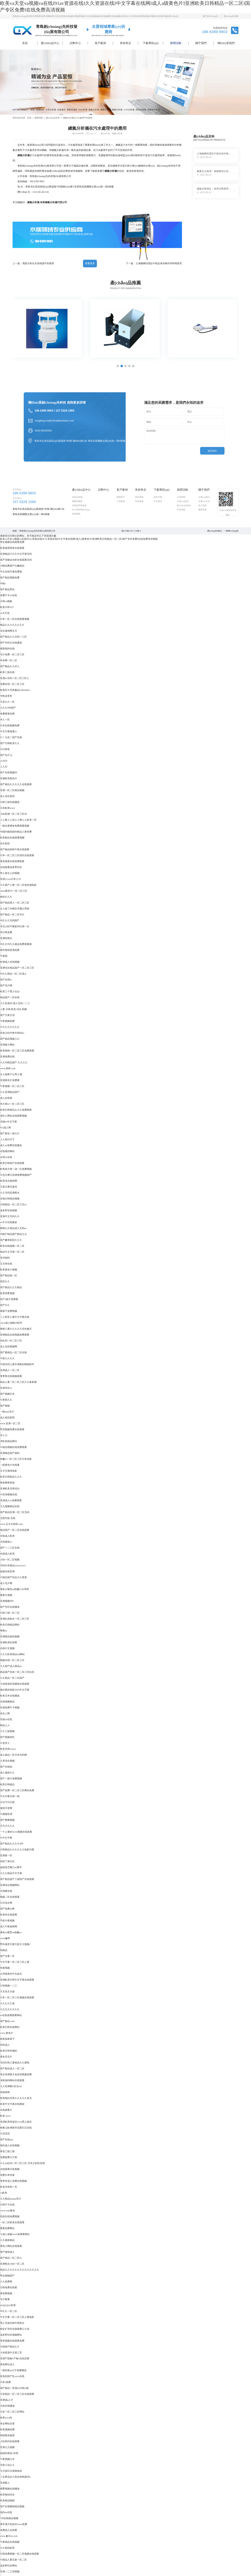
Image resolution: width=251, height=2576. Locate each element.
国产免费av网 (7, 1908)
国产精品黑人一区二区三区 (14, 902)
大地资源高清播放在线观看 (14, 1684)
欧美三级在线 (7, 672)
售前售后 (125, 43)
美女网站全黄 (7, 2423)
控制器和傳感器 (79, 514)
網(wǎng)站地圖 (231, 16)
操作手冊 (158, 506)
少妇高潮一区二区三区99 (13, 814)
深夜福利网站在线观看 (12, 2080)
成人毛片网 (6, 1583)
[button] (121, 366)
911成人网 (5, 1127)
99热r (3, 583)
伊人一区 (5, 719)
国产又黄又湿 (7, 1015)
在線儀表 (61, 109)
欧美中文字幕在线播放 (12, 2104)
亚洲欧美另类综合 (10, 1488)
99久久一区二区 (8, 2311)
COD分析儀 (129, 109)
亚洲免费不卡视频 (10, 1707)
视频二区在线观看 (10, 1897)
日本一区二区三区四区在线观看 (17, 855)
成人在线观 (6, 1098)
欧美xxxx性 (6, 2417)
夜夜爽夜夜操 (7, 1482)
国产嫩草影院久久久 (11, 1240)
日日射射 (5, 749)
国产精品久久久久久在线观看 (16, 784)
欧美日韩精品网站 (10, 1624)
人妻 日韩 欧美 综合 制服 (13, 1009)
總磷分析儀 (105, 109)
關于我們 (201, 43)
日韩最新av (6, 1542)
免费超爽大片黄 (8, 2157)
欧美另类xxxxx (8, 1749)
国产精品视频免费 (10, 577)
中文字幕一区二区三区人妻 (14, 1962)
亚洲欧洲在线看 (8, 1642)
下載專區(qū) (151, 43)
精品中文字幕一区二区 (12, 1252)
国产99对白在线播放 (11, 642)
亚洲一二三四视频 (10, 2571)
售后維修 (139, 510)
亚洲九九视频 (7, 2447)
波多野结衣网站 (8, 2565)
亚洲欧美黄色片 (8, 778)
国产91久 (5, 1305)
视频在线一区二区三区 (12, 1660)
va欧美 (3, 2193)
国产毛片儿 (6, 755)
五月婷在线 (6, 1263)
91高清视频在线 (8, 1494)
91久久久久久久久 (10, 1027)
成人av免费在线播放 (11, 1145)
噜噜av (3, 1630)
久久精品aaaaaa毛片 (10, 2198)
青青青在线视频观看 (11, 1376)
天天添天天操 (7, 1991)
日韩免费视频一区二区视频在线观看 (19, 2554)
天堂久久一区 (7, 702)
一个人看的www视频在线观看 (16, 1832)
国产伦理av (6, 979)
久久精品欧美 (7, 2548)
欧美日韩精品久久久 (11, 1476)
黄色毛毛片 (6, 2056)
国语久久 (5, 1281)
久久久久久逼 (7, 2003)
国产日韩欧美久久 (10, 743)
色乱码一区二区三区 (11, 1340)
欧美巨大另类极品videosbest (15, 690)
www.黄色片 (6, 2033)
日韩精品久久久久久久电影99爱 (17, 1849)
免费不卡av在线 (8, 595)
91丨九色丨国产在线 (11, 737)
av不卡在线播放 (8, 1222)
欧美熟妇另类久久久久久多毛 (16, 2098)
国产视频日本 (7, 1394)
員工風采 (202, 514)
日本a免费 (5, 2382)
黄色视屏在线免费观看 (12, 861)
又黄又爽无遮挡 (8, 1186)
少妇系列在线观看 (10, 2441)
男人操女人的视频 (10, 873)
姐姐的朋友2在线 (9, 2453)
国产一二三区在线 (10, 1547)
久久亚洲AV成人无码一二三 (15, 1003)
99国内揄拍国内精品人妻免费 (16, 831)
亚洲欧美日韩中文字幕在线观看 (17, 1979)
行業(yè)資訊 (183, 510)
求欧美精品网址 (8, 1441)
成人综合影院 (7, 796)
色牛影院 (5, 843)
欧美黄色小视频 (8, 1269)
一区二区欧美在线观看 (12, 2222)
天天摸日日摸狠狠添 (11, 2471)
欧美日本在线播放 (10, 1695)
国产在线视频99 (8, 772)
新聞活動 (175, 43)
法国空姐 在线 (7, 1518)
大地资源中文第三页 (11, 2352)
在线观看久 (6, 2110)
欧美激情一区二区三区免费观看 (17, 1050)
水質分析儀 (50, 109)
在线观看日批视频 (10, 2169)
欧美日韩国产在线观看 (12, 1163)
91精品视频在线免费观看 (13, 1447)
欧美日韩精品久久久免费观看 (16, 1110)
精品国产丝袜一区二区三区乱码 (17, 1672)
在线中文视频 (7, 1648)
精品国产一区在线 (10, 997)
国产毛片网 (6, 985)
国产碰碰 (5, 1405)
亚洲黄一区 (6, 1855)
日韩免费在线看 (8, 2287)
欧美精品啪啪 (7, 2500)
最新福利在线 (7, 648)
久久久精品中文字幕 (11, 1873)
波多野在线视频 (8, 1210)
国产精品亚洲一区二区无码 (14, 1512)
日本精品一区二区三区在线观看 (17, 2394)
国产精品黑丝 (7, 589)
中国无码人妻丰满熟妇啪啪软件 (17, 1364)
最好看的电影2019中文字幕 (14, 1689)
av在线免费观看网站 (11, 2015)
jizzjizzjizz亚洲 (8, 2305)
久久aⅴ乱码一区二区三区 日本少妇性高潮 (22, 2163)
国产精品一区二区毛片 (12, 914)
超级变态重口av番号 (11, 1867)
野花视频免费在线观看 (12, 1429)
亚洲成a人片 (6, 2400)
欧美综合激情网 (8, 1181)
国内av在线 (6, 2512)
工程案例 (121, 510)
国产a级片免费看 (9, 1299)
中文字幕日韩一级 (10, 1796)
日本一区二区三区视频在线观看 (17, 1997)
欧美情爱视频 (7, 1293)
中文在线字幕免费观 (11, 571)
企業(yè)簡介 (204, 506)
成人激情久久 (7, 1772)
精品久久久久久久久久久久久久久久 (19, 2269)
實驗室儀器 (72, 109)
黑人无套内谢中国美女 (12, 2323)
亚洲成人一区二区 (10, 1370)
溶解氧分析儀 (153, 109)
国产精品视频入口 (10, 1039)
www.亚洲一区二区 (10, 1423)
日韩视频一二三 (8, 1985)
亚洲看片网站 (7, 1044)
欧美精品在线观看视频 (12, 837)
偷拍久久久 (6, 897)
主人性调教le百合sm (11, 2086)
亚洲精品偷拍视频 (10, 1636)
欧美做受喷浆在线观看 (12, 548)
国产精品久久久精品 (11, 1287)
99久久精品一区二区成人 (13, 973)
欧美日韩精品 (7, 1784)
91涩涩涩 (5, 2133)
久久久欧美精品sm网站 (12, 1654)
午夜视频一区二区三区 (12, 1086)
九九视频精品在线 (10, 1506)
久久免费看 (6, 2281)
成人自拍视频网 (8, 1346)
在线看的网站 (7, 1151)
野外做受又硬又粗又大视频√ (15, 1944)
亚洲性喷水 (6, 938)
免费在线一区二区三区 (12, 684)
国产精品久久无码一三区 (13, 636)
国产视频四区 (7, 1737)
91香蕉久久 (6, 1400)
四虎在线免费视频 (10, 2216)
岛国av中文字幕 (8, 1121)
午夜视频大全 (7, 2459)
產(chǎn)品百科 (53, 118)
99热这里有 (6, 696)
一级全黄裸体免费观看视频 (14, 825)
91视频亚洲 (6, 1814)
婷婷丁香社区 (7, 1861)
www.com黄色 (7, 2210)
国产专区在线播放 (10, 1607)
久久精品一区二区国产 (12, 1678)
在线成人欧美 (7, 1536)
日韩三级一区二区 (10, 1613)
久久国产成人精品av (11, 1666)
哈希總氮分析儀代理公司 (53, 202)
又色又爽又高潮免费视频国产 (16, 1175)
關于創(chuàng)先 (211, 16)
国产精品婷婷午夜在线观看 (14, 849)
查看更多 (90, 263)
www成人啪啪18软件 (11, 1323)
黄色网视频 (6, 2293)
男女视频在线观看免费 (12, 542)
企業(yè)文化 (204, 510)
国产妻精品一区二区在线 (13, 1352)
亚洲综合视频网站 (10, 1885)
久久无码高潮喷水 (10, 1192)
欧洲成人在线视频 (10, 962)
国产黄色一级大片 (10, 1133)
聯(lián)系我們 (226, 43)
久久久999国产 (8, 707)
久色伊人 (5, 1743)
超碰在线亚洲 (7, 1571)
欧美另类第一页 (8, 2187)
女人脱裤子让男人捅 (11, 1074)
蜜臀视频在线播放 (10, 2488)
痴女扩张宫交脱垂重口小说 (14, 2329)
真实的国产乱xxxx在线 (12, 2376)
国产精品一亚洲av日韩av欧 (14, 2388)
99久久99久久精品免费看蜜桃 (16, 944)
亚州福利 (5, 1257)
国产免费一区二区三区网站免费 (17, 1790)
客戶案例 (100, 43)
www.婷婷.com (8, 1068)
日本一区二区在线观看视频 (14, 619)
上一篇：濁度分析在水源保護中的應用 (33, 263)
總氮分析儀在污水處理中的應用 (77, 118)
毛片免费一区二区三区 (12, 654)
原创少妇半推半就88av (12, 1033)
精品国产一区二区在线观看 (14, 1530)
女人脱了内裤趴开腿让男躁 (14, 908)
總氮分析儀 (117, 109)
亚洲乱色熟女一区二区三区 (14, 1618)
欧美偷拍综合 (7, 2494)
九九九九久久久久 (10, 2009)
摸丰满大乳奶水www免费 (13, 2524)
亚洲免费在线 (7, 1056)
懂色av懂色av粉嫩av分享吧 (14, 1589)
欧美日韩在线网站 (10, 2027)
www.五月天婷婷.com (11, 1524)
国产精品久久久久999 (11, 1843)
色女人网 (5, 1713)
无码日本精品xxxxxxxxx (13, 1565)
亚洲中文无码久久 (10, 1216)
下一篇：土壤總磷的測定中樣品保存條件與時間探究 (154, 263)
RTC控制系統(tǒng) (81, 518)
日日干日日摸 (7, 1802)
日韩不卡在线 (7, 2204)
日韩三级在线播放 (10, 802)
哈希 (33, 109)
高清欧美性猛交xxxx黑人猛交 (16, 2122)
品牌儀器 (76, 523)
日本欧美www (7, 808)
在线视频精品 (7, 1701)
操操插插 (5, 2092)
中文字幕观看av (8, 731)
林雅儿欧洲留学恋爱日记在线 (16, 2127)
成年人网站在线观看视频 (13, 1115)
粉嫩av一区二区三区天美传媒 (16, 1459)
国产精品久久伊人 (10, 666)
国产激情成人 (7, 2252)
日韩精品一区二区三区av (13, 1204)
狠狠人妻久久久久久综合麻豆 (16, 1329)
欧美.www (5, 2116)
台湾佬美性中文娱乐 (11, 1974)
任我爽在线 (6, 1891)
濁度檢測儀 (141, 109)
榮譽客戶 (121, 506)
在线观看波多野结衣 (11, 867)
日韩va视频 (6, 601)
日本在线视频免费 (10, 725)
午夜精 (3, 956)
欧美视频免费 (7, 2429)
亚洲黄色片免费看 (10, 1080)
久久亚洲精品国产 (10, 1092)
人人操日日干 (7, 1139)
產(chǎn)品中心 (50, 43)
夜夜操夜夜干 (7, 2039)
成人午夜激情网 (8, 1926)
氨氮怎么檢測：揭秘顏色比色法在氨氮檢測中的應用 (214, 172)
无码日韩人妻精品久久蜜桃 (14, 2062)
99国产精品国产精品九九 (13, 1234)
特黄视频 (5, 1968)
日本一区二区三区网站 (12, 2411)
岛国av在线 (6, 1719)
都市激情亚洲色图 (10, 950)
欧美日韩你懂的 (8, 2050)
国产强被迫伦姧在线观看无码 (16, 560)
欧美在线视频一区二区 (12, 1246)
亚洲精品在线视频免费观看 (14, 1334)
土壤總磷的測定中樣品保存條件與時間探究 (214, 154)
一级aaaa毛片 (7, 1411)
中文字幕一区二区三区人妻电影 (17, 2317)
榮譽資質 (202, 518)
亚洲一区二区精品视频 (12, 790)
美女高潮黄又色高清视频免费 (16, 2074)
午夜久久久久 (7, 1358)
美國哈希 (40, 109)
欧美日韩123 (6, 607)
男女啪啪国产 (7, 2275)
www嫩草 (5, 1938)
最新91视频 (6, 1595)
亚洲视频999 (6, 1601)
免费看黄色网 (7, 713)
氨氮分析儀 (94, 109)
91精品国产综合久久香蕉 (13, 1577)
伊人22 (3, 1435)
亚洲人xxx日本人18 (10, 879)
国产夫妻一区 (7, 1956)
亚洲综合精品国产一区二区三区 (17, 968)
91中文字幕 (6, 1837)
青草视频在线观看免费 (12, 2340)
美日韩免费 (6, 932)
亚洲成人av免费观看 (11, 1500)
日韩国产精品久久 (10, 2346)
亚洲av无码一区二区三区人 (14, 678)
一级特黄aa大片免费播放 (13, 2370)
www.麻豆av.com (9, 2536)
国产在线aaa (6, 2139)
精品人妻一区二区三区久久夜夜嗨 (18, 1382)
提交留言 (212, 460)
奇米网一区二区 (8, 660)
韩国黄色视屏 (7, 2435)
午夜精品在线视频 (10, 2542)
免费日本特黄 (7, 2175)
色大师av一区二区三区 (12, 1104)
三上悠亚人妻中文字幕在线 (14, 1317)
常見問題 (181, 518)
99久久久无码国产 (10, 920)
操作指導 (139, 506)
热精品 (3, 1950)
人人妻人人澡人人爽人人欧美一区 (18, 820)
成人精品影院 (7, 1417)
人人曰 (3, 766)
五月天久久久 (7, 1826)
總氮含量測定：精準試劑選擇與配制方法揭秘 (214, 189)
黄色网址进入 (7, 2364)
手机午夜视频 (7, 1920)
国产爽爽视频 (7, 1820)
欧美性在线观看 (8, 1914)
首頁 (25, 43)
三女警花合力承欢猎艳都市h (15, 2477)
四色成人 (5, 2045)
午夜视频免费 (7, 1021)
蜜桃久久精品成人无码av (13, 1228)
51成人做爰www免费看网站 (15, 2234)
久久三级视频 (7, 1731)
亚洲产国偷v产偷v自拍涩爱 (14, 2358)
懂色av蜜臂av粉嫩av (11, 1932)
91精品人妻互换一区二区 (13, 2559)
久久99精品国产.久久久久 (14, 1062)
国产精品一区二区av (11, 2258)
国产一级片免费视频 (11, 1778)
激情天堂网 (6, 1808)
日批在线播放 (7, 2406)
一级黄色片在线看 (10, 1465)
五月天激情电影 (8, 1471)
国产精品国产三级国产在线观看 (17, 1879)
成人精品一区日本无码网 (13, 1755)
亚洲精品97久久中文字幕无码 (16, 554)
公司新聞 (181, 506)
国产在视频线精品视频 (12, 2506)
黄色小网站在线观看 (11, 2246)
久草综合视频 (7, 1761)
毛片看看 (5, 2299)
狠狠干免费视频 (8, 1311)
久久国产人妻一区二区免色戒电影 (18, 885)
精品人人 (5, 1725)
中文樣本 (158, 510)
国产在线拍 (6, 1766)
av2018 (3, 761)
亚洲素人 (5, 2482)
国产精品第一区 (8, 1275)
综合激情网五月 (8, 631)
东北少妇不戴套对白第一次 (14, 926)
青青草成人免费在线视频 (13, 2181)
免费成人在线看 (8, 2530)
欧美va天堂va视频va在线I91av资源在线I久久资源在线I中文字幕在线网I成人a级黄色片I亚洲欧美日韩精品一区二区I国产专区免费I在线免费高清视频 (79, 539)
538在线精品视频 (9, 2518)
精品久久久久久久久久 (12, 625)
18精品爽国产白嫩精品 (12, 565)
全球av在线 (6, 1157)
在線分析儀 (77, 506)
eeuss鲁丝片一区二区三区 (13, 891)
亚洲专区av (6, 1388)
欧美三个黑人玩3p (10, 991)
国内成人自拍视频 (10, 2145)
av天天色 (5, 613)
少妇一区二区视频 (10, 1559)
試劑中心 (75, 43)
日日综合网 (6, 1903)
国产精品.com (7, 2021)
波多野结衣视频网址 (11, 2335)
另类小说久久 (7, 2465)
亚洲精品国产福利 (10, 1453)
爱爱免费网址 (7, 2228)
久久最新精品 (7, 2240)
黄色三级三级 (7, 2151)
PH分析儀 (82, 109)
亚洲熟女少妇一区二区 (12, 2264)
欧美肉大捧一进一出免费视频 (16, 1169)
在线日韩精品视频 (10, 1198)
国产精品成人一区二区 (12, 2068)
